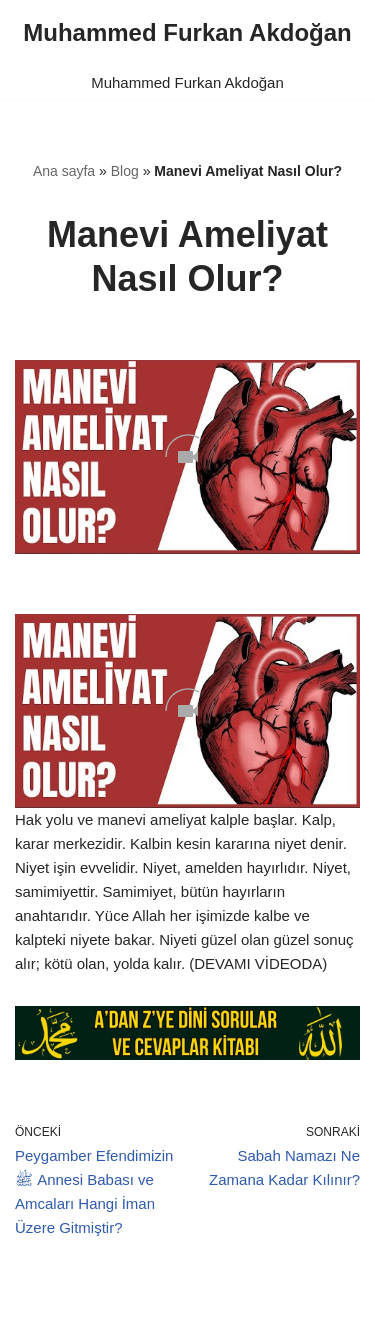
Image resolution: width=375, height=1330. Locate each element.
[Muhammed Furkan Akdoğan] (187, 33)
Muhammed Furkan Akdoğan (187, 82)
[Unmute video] (187, 457)
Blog (125, 171)
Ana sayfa (64, 171)
